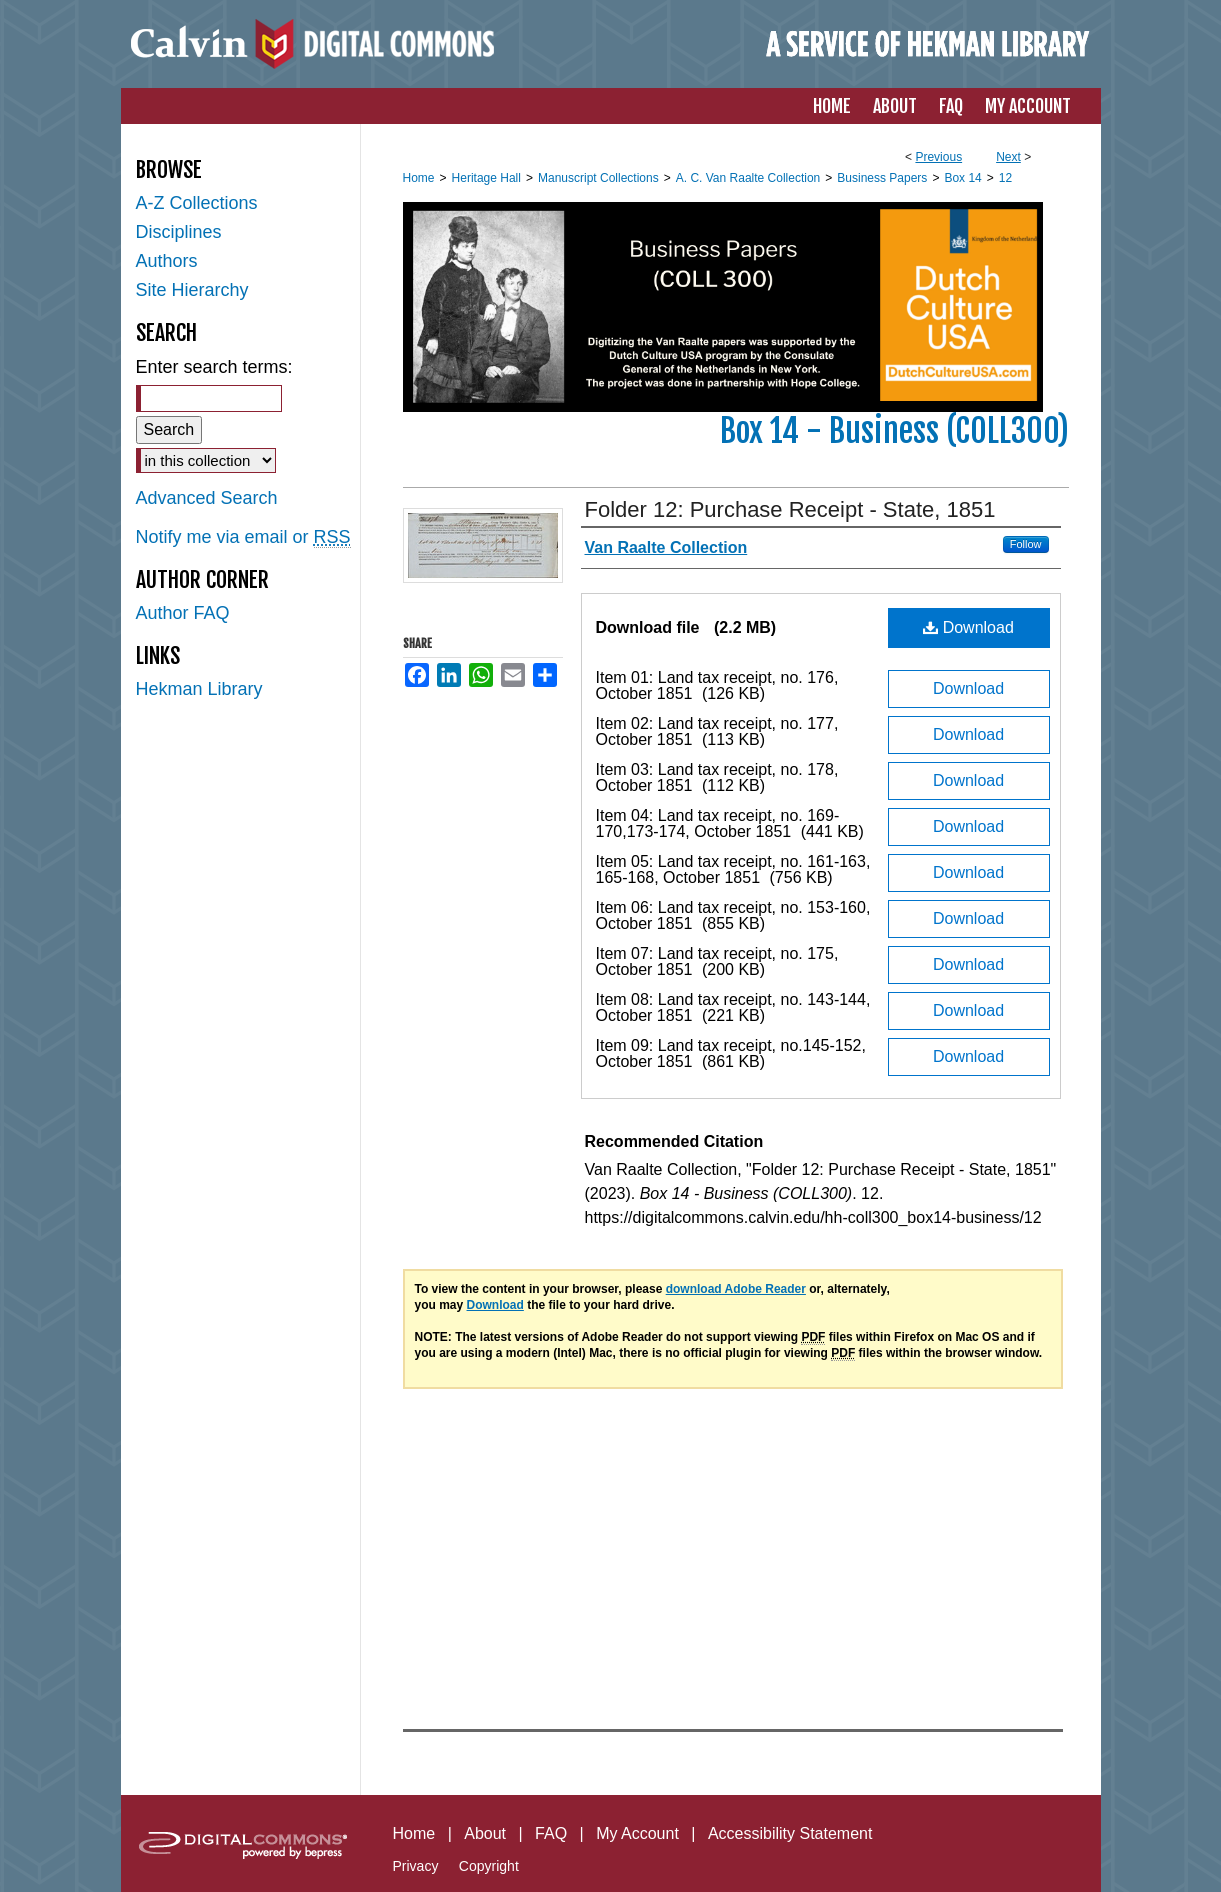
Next (1008, 157)
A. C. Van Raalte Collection (748, 178)
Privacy (416, 1866)
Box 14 (962, 178)
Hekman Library (199, 689)
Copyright (489, 1866)
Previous (938, 157)
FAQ (551, 1833)
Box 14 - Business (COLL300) (894, 431)
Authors (167, 261)
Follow (1026, 544)
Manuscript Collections (598, 178)
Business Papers (882, 178)
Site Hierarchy (192, 290)
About (485, 1833)
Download (968, 627)
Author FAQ (183, 613)
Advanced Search (207, 498)
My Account (637, 1833)
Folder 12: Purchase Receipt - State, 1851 (790, 509)
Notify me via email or (243, 537)
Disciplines (179, 232)
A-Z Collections (197, 203)
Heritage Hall (486, 178)
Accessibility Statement (790, 1833)
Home (419, 178)
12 (1005, 178)
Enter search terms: (214, 367)
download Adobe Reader (736, 1289)
